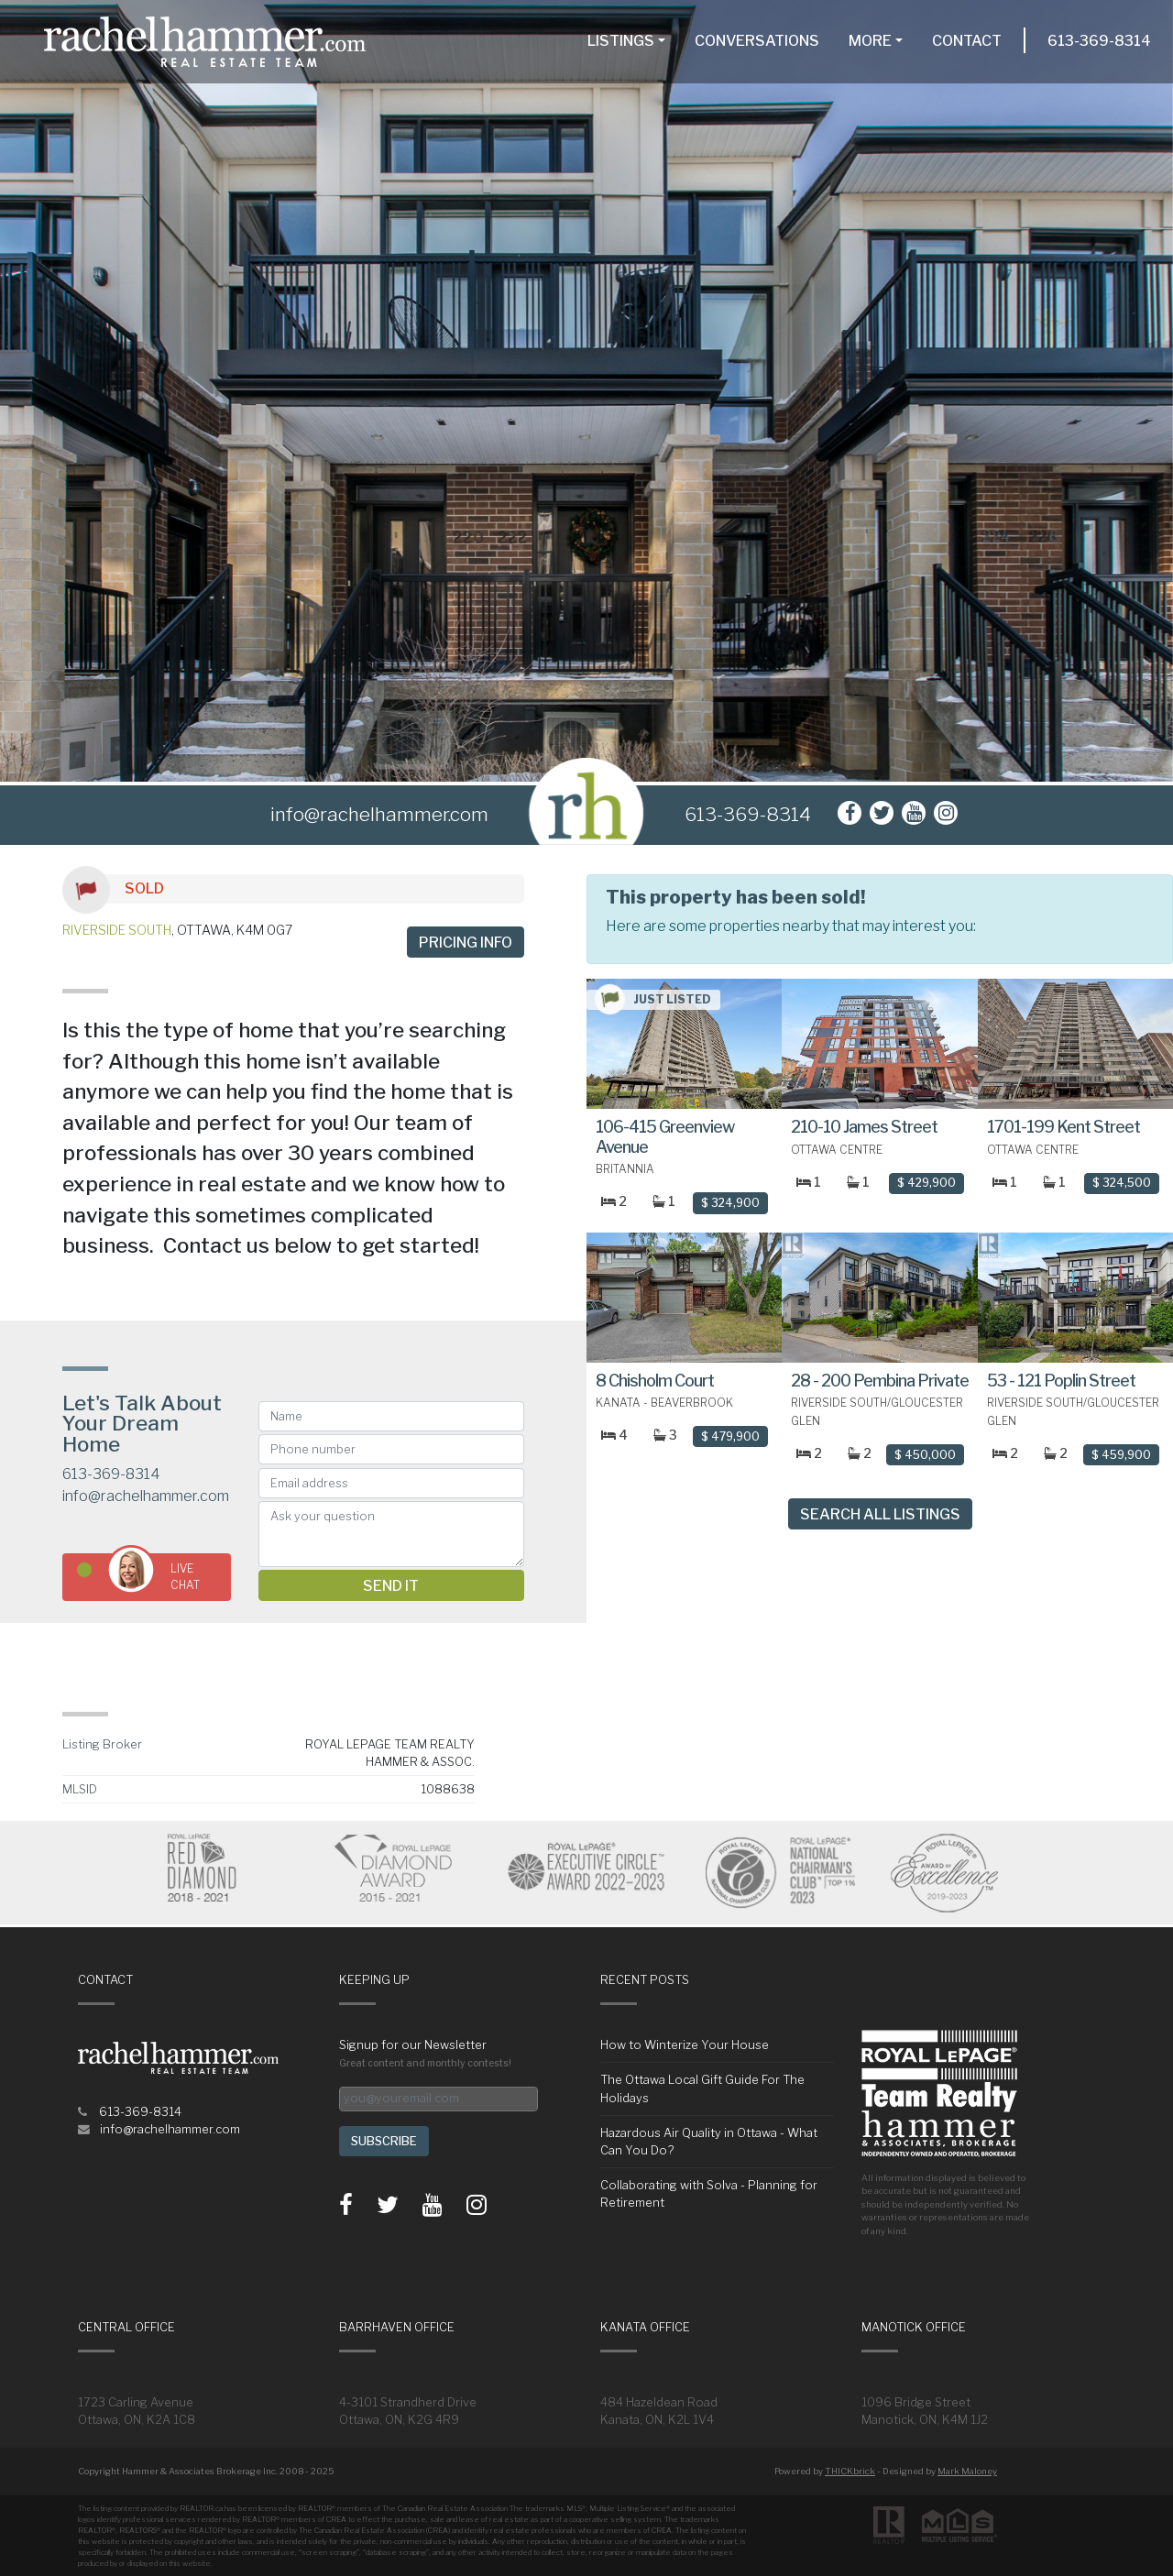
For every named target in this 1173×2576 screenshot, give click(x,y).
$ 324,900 (730, 1203)
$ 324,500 (1121, 1182)
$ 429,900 (926, 1182)
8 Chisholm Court (655, 1380)
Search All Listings (880, 1514)
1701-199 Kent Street (1063, 1126)
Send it (391, 1586)
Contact (967, 40)
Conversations (757, 40)
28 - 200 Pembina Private (880, 1380)
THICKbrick (850, 2471)
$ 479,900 (730, 1436)
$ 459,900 (1121, 1455)
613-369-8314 (1099, 40)
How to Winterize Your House (684, 2045)
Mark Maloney (967, 2471)
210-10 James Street (864, 1126)
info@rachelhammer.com (145, 1496)
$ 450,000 (925, 1455)
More (870, 40)
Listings (620, 40)
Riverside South (116, 929)
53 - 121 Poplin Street (1061, 1380)
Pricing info (465, 942)
